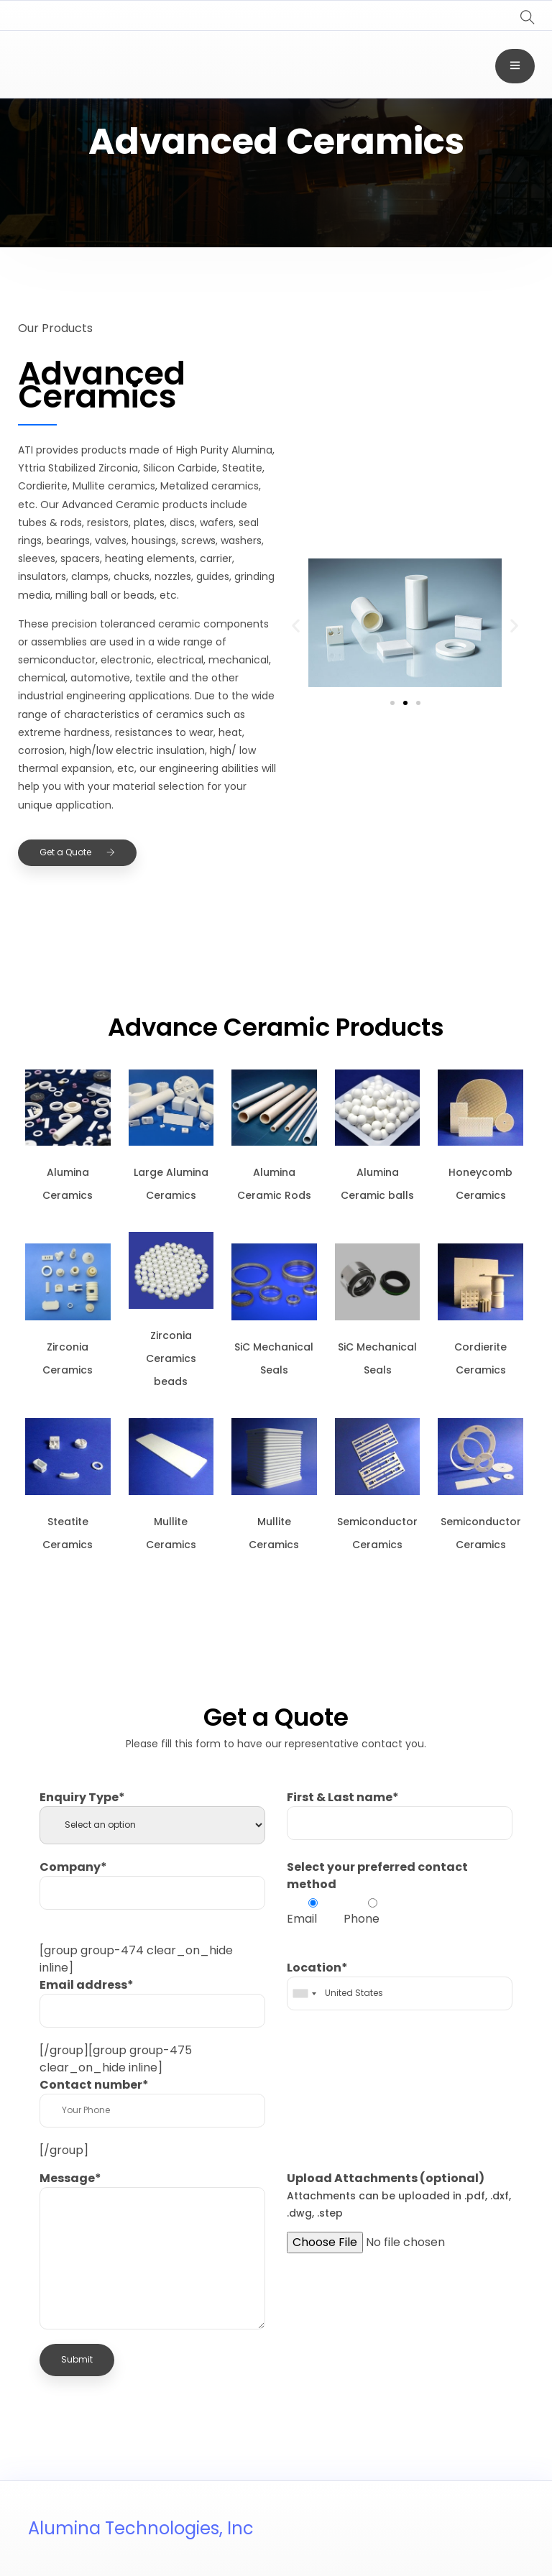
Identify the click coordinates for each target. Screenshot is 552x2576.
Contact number (94, 2084)
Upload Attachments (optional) (399, 2195)
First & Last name (343, 1797)
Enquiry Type (82, 1797)
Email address (87, 1985)
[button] (296, 625)
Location (317, 1967)
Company (73, 1867)
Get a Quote (77, 852)
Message (70, 2178)
